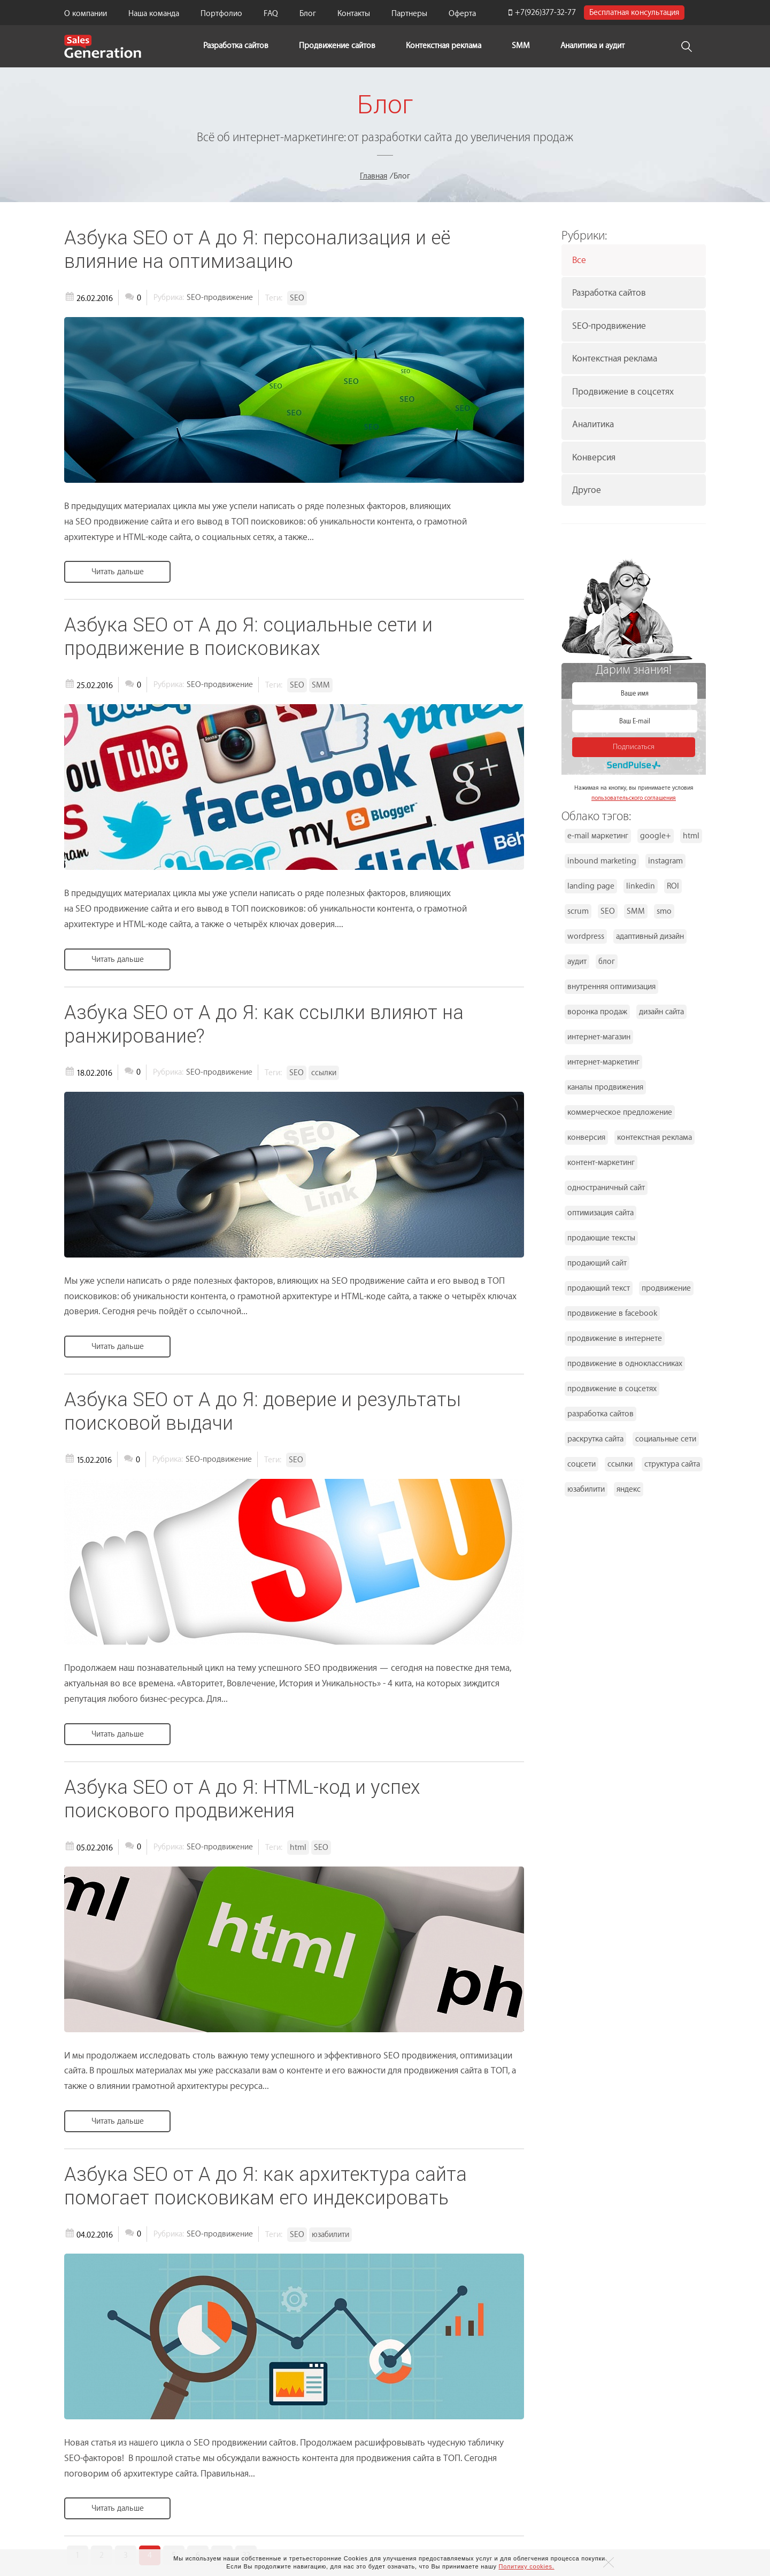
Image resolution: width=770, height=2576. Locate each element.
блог (606, 961)
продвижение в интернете (614, 1338)
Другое (586, 490)
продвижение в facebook (612, 1313)
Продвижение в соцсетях (623, 392)
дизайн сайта (661, 1011)
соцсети (581, 1464)
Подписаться (633, 747)
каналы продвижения (605, 1087)
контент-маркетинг (601, 1162)
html (691, 835)
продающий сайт (597, 1263)
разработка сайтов (600, 1413)
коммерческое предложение (619, 1112)
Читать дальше (117, 571)
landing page (590, 886)
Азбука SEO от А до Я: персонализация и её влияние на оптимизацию (257, 249)
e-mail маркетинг (597, 835)
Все (579, 260)
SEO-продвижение (609, 326)
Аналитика (593, 424)
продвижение (666, 1288)
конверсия (586, 1137)
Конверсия (593, 457)
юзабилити (586, 1489)
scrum (578, 911)
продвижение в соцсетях (612, 1388)
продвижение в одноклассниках (624, 1363)
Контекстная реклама (443, 45)
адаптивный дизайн (650, 936)
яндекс (629, 1489)
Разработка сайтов (609, 293)
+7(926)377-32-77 (545, 12)
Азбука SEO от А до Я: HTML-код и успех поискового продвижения (242, 1798)
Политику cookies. (527, 2566)
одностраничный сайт (606, 1187)
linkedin (640, 886)
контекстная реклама (654, 1137)
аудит (577, 961)
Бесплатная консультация (634, 12)
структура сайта (672, 1464)
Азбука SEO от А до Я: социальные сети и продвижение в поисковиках (248, 636)
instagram (665, 861)
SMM (521, 45)
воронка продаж (597, 1011)
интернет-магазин (598, 1037)
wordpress (585, 936)
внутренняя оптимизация (611, 986)
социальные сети (665, 1439)
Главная (373, 176)
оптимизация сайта (600, 1212)
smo (664, 911)
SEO (607, 911)
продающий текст (598, 1288)
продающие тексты (601, 1238)
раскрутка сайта (595, 1439)
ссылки (620, 1464)
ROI (673, 886)
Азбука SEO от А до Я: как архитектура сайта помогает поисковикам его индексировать (265, 2185)
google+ (655, 835)
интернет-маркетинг (603, 1062)
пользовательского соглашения (633, 798)
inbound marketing (601, 861)
